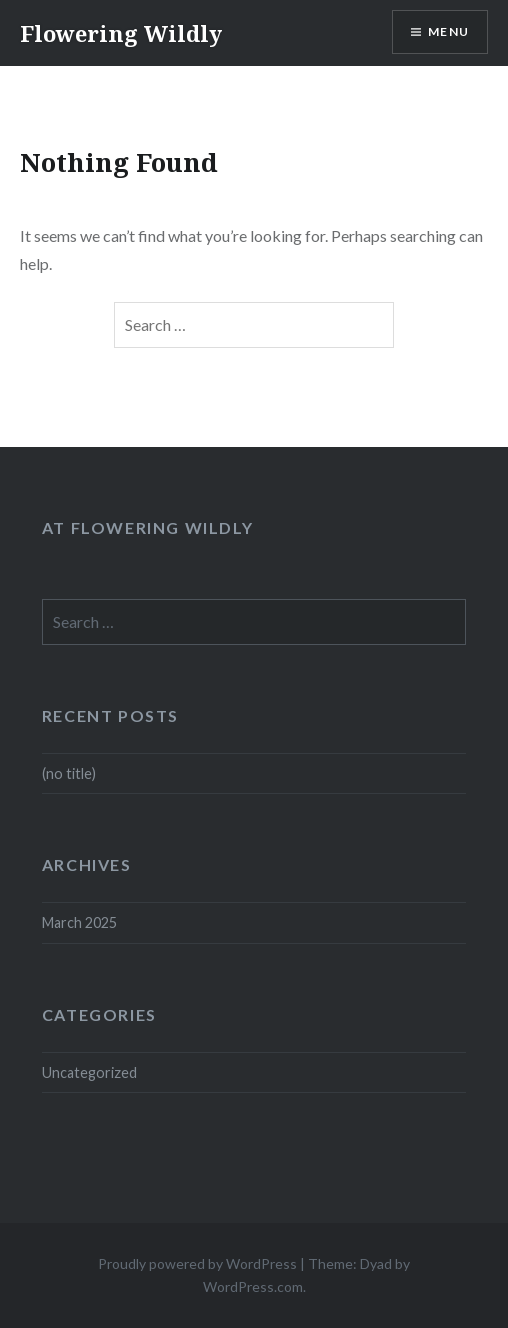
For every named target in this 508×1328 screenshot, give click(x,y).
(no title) (69, 773)
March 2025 (79, 922)
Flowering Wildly (121, 33)
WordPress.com (253, 1286)
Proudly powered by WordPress (197, 1263)
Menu (448, 31)
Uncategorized (89, 1072)
